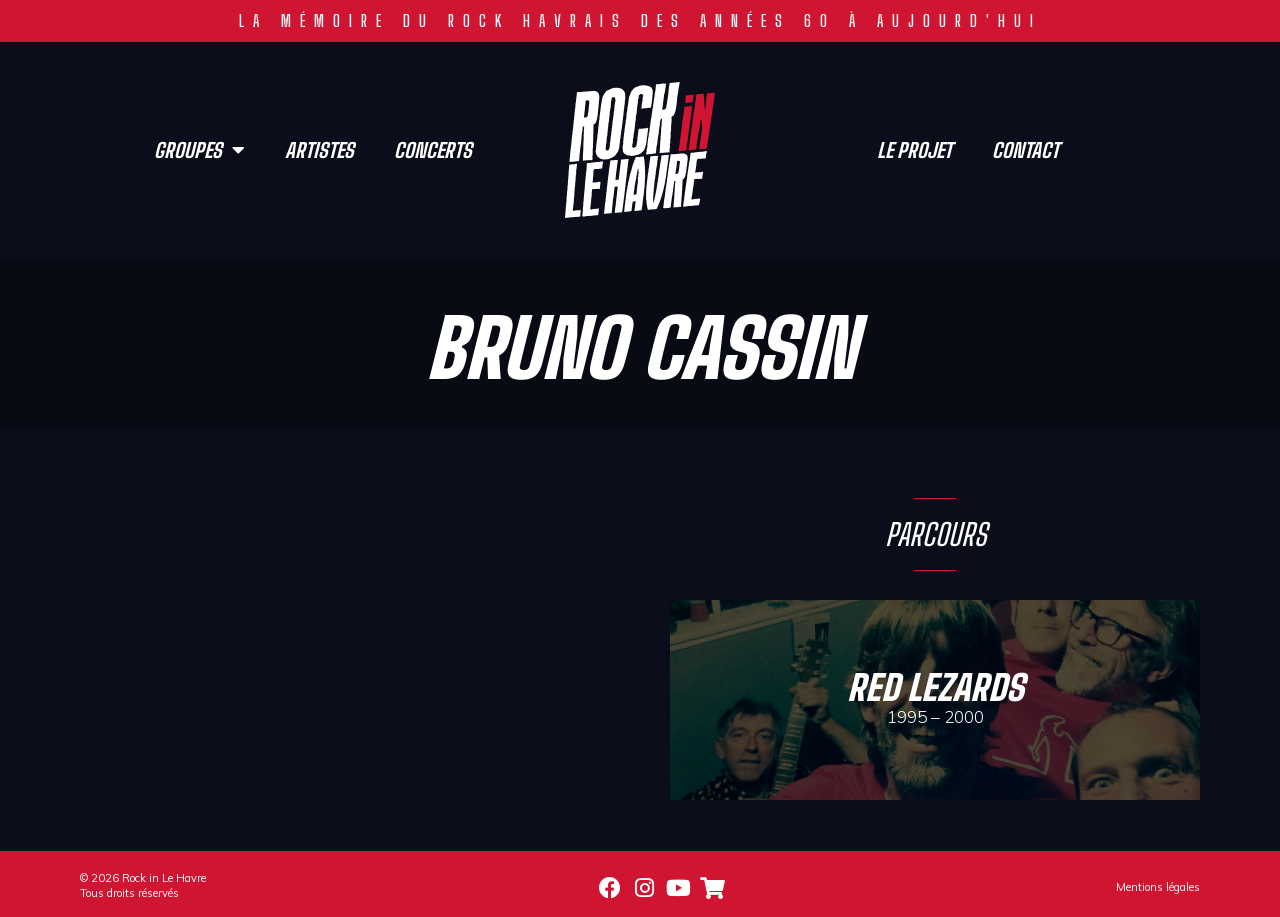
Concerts (433, 150)
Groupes (199, 150)
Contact (1025, 150)
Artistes (319, 150)
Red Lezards (935, 687)
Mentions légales (1158, 887)
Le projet (914, 150)
